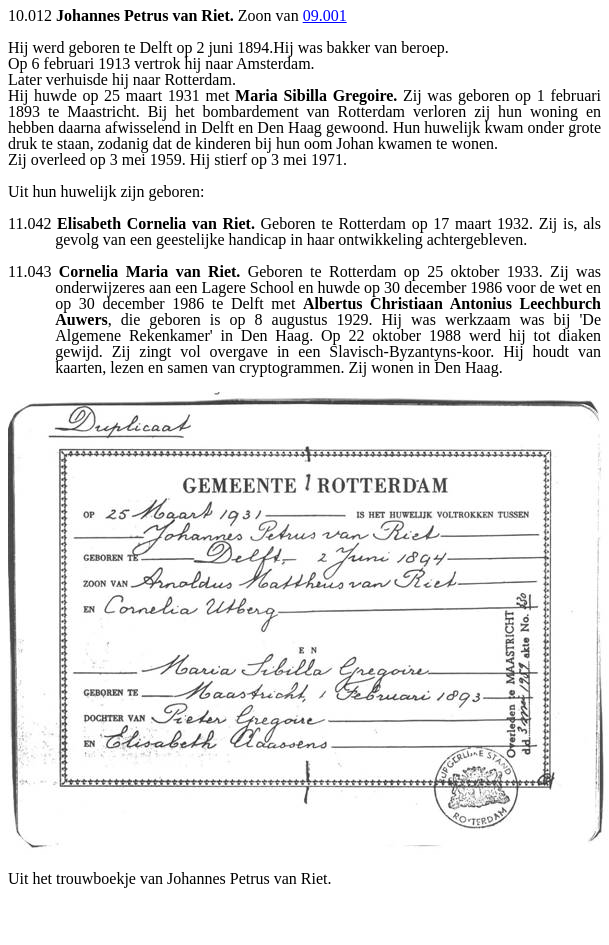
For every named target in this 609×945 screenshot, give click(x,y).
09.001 (325, 15)
